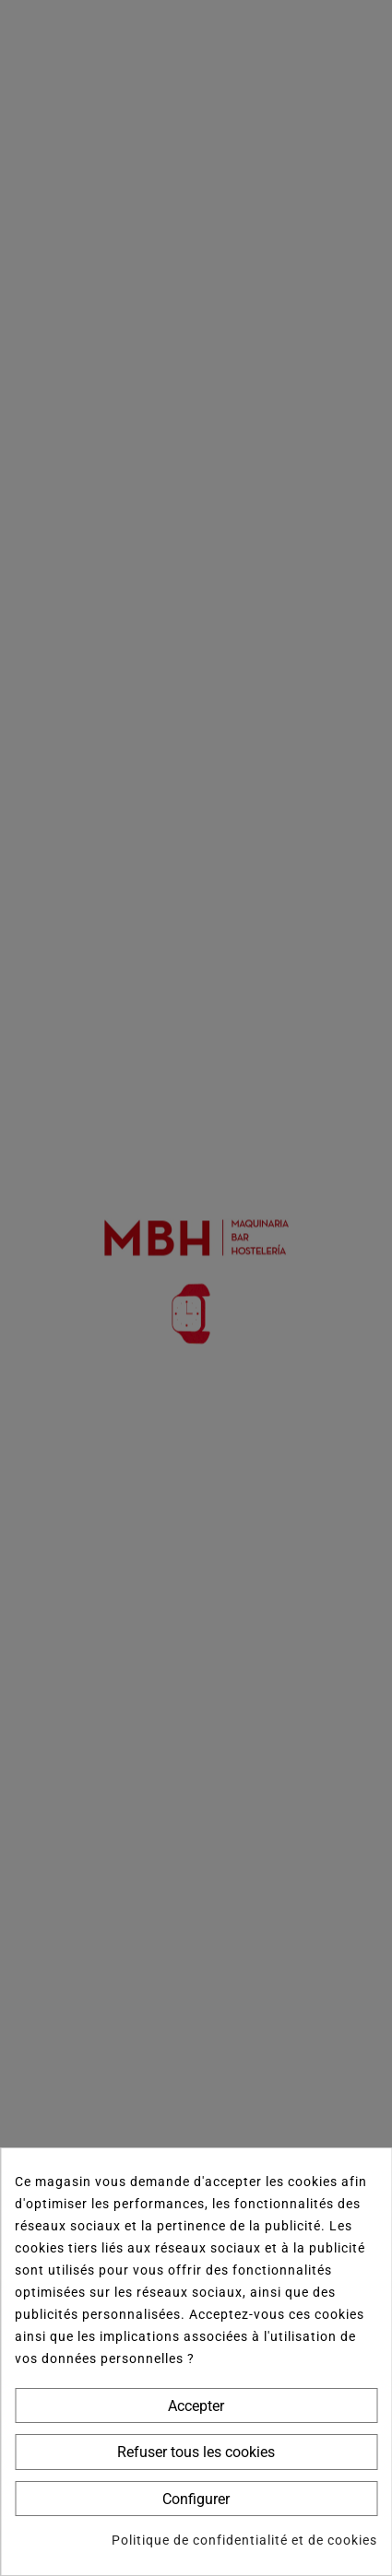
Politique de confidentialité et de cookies (244, 2540)
